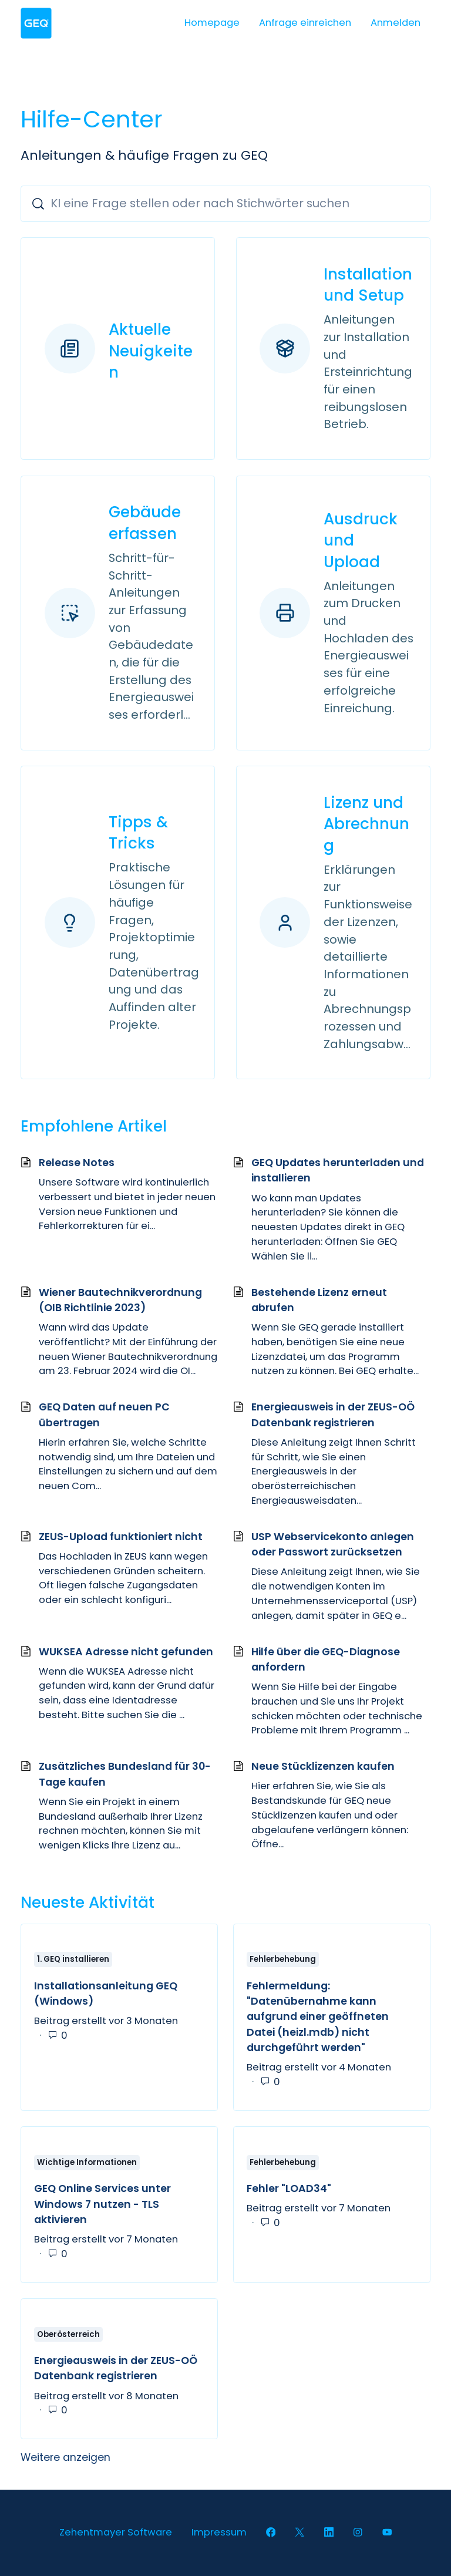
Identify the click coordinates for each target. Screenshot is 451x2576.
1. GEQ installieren (73, 1963)
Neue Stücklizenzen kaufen (323, 1770)
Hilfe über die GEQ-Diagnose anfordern (325, 1663)
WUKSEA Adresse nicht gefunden (126, 1655)
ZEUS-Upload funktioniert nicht (121, 1540)
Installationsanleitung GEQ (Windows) (105, 1997)
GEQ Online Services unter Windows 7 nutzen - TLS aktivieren (102, 2208)
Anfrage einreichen (305, 22)
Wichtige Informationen (87, 2166)
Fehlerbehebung (283, 1963)
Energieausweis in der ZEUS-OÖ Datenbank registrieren (333, 1418)
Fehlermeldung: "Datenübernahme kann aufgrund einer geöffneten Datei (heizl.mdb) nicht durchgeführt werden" (318, 2020)
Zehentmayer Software (115, 2532)
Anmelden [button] (395, 22)
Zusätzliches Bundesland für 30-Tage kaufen (125, 1778)
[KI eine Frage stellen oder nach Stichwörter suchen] (225, 203)
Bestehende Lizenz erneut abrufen (319, 1303)
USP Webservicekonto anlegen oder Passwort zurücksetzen (332, 1548)
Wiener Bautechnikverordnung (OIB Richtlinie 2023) (120, 1303)
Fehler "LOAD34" (289, 2193)
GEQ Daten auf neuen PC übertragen (104, 1418)
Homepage (212, 22)
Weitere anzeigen (135, 2461)
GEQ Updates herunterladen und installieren (337, 1174)
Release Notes (77, 1167)
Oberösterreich (68, 2338)
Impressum (219, 2532)
